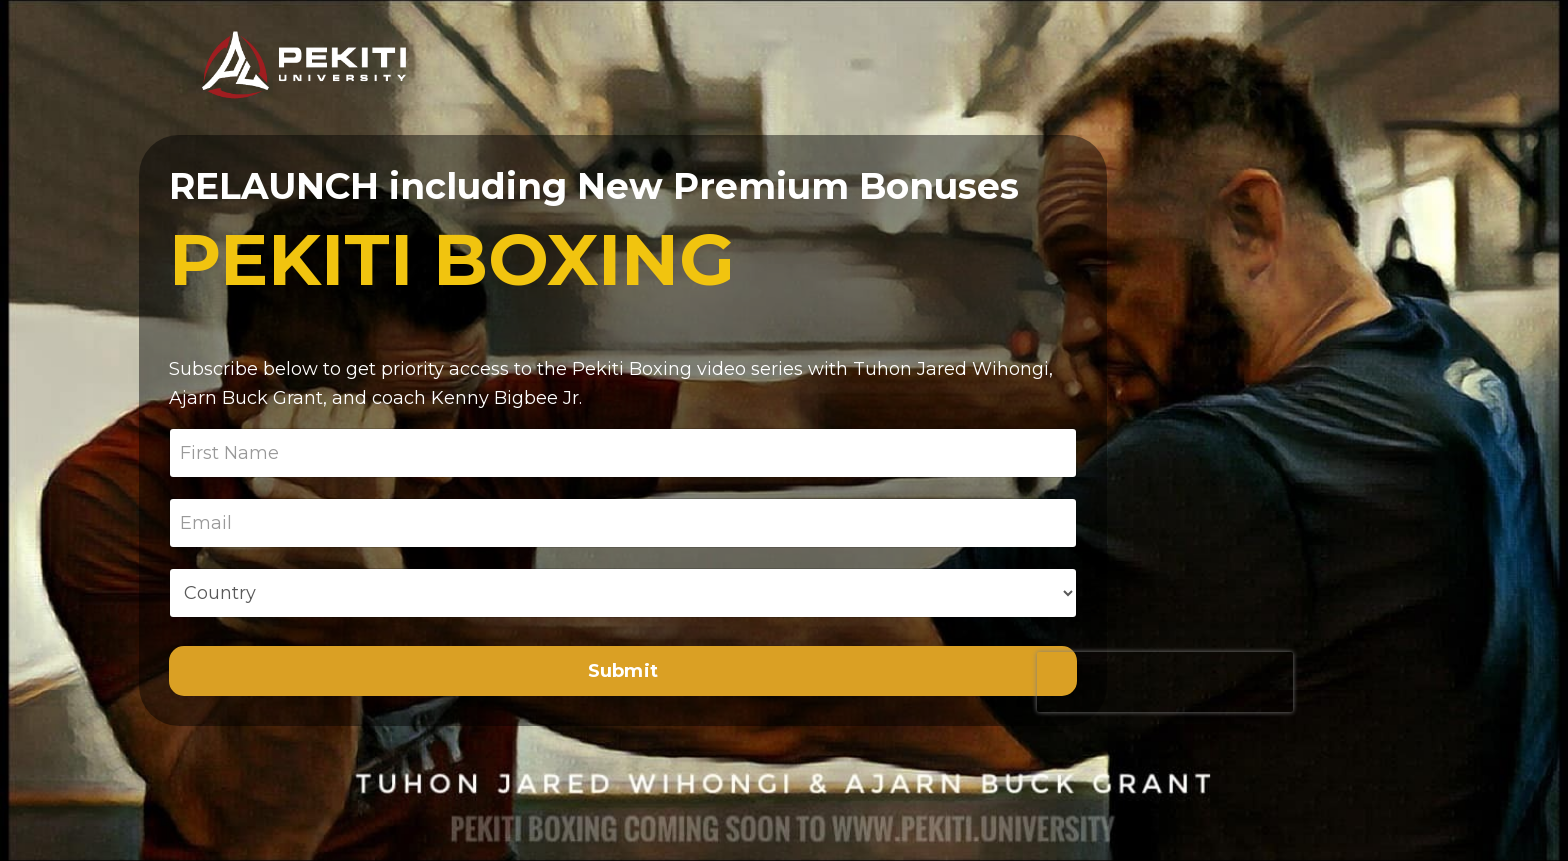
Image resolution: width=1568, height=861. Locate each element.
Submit (623, 671)
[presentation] (1165, 682)
